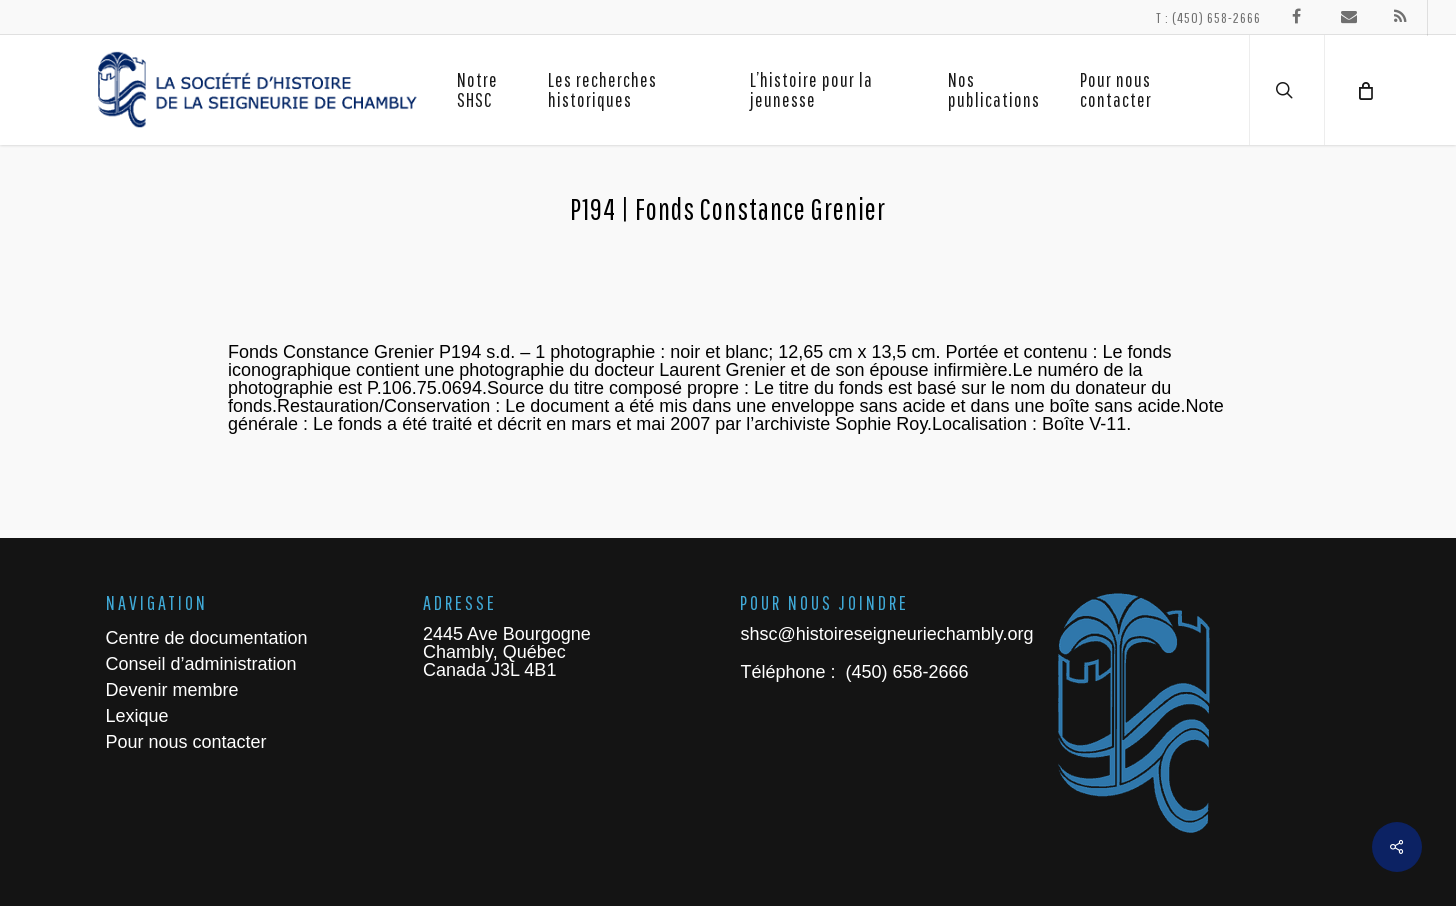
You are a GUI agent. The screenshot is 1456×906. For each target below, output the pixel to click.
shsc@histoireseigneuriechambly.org (886, 634)
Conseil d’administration (201, 664)
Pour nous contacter (186, 742)
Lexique (137, 716)
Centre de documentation (207, 638)
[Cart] (1364, 90)
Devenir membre (172, 690)
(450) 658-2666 (904, 672)
